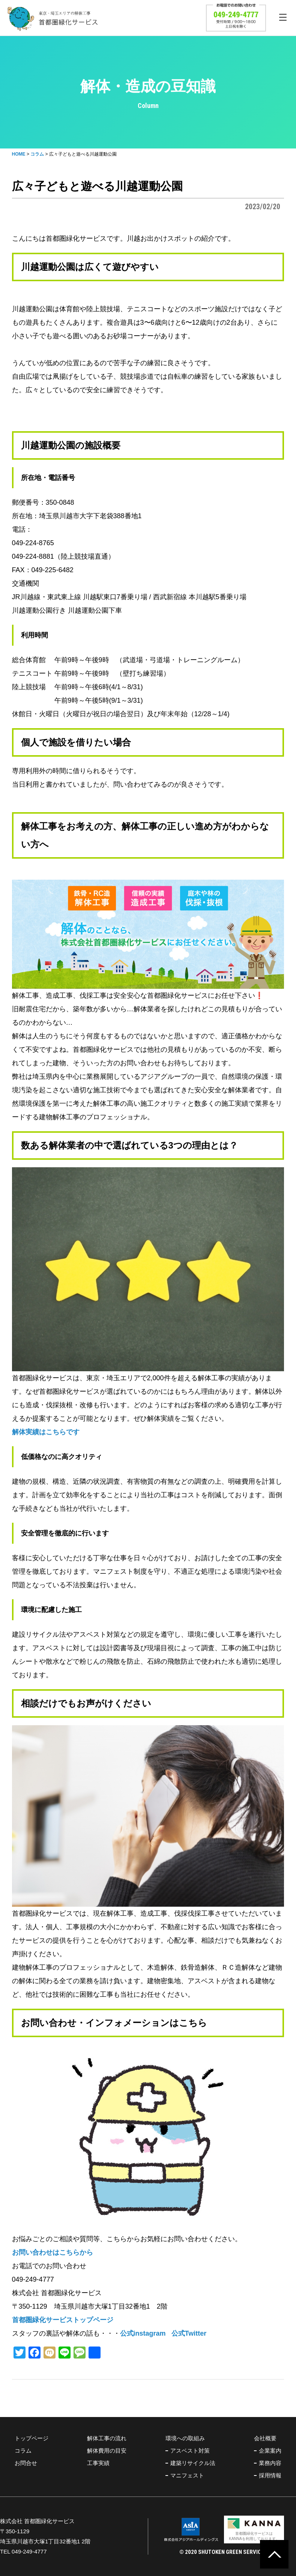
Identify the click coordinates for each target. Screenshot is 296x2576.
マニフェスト (187, 2475)
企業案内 (270, 2450)
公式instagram (143, 2333)
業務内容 (270, 2463)
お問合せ (26, 2463)
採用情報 (270, 2475)
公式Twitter (189, 2333)
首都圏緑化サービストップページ (62, 2320)
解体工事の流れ (106, 2438)
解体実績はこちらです (46, 1432)
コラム (23, 2450)
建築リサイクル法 (192, 2463)
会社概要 (265, 2438)
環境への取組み (185, 2438)
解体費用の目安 (106, 2450)
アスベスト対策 (190, 2450)
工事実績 (98, 2463)
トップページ (31, 2438)
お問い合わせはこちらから (52, 2252)
